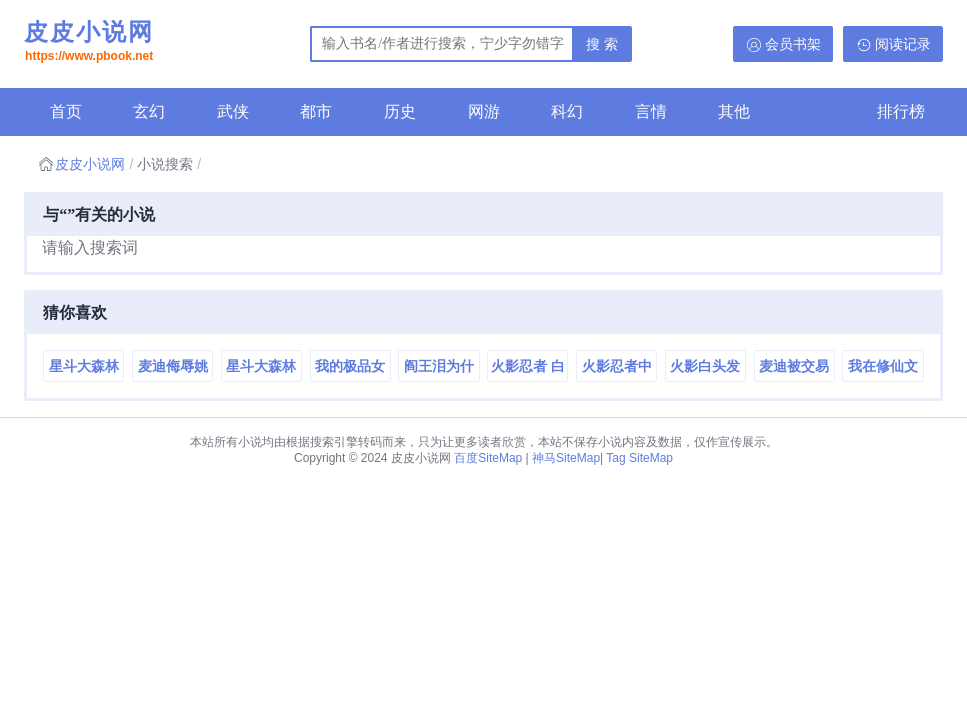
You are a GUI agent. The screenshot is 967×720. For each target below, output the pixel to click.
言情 (651, 111)
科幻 (567, 111)
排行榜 (901, 111)
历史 (400, 111)
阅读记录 (903, 44)
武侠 (233, 111)
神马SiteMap (566, 458)
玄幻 (149, 111)
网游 (484, 111)
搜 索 (602, 44)
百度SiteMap (488, 458)
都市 (316, 111)
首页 (66, 111)
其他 (734, 111)
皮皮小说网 (89, 43)
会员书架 (793, 44)
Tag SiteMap (639, 458)
